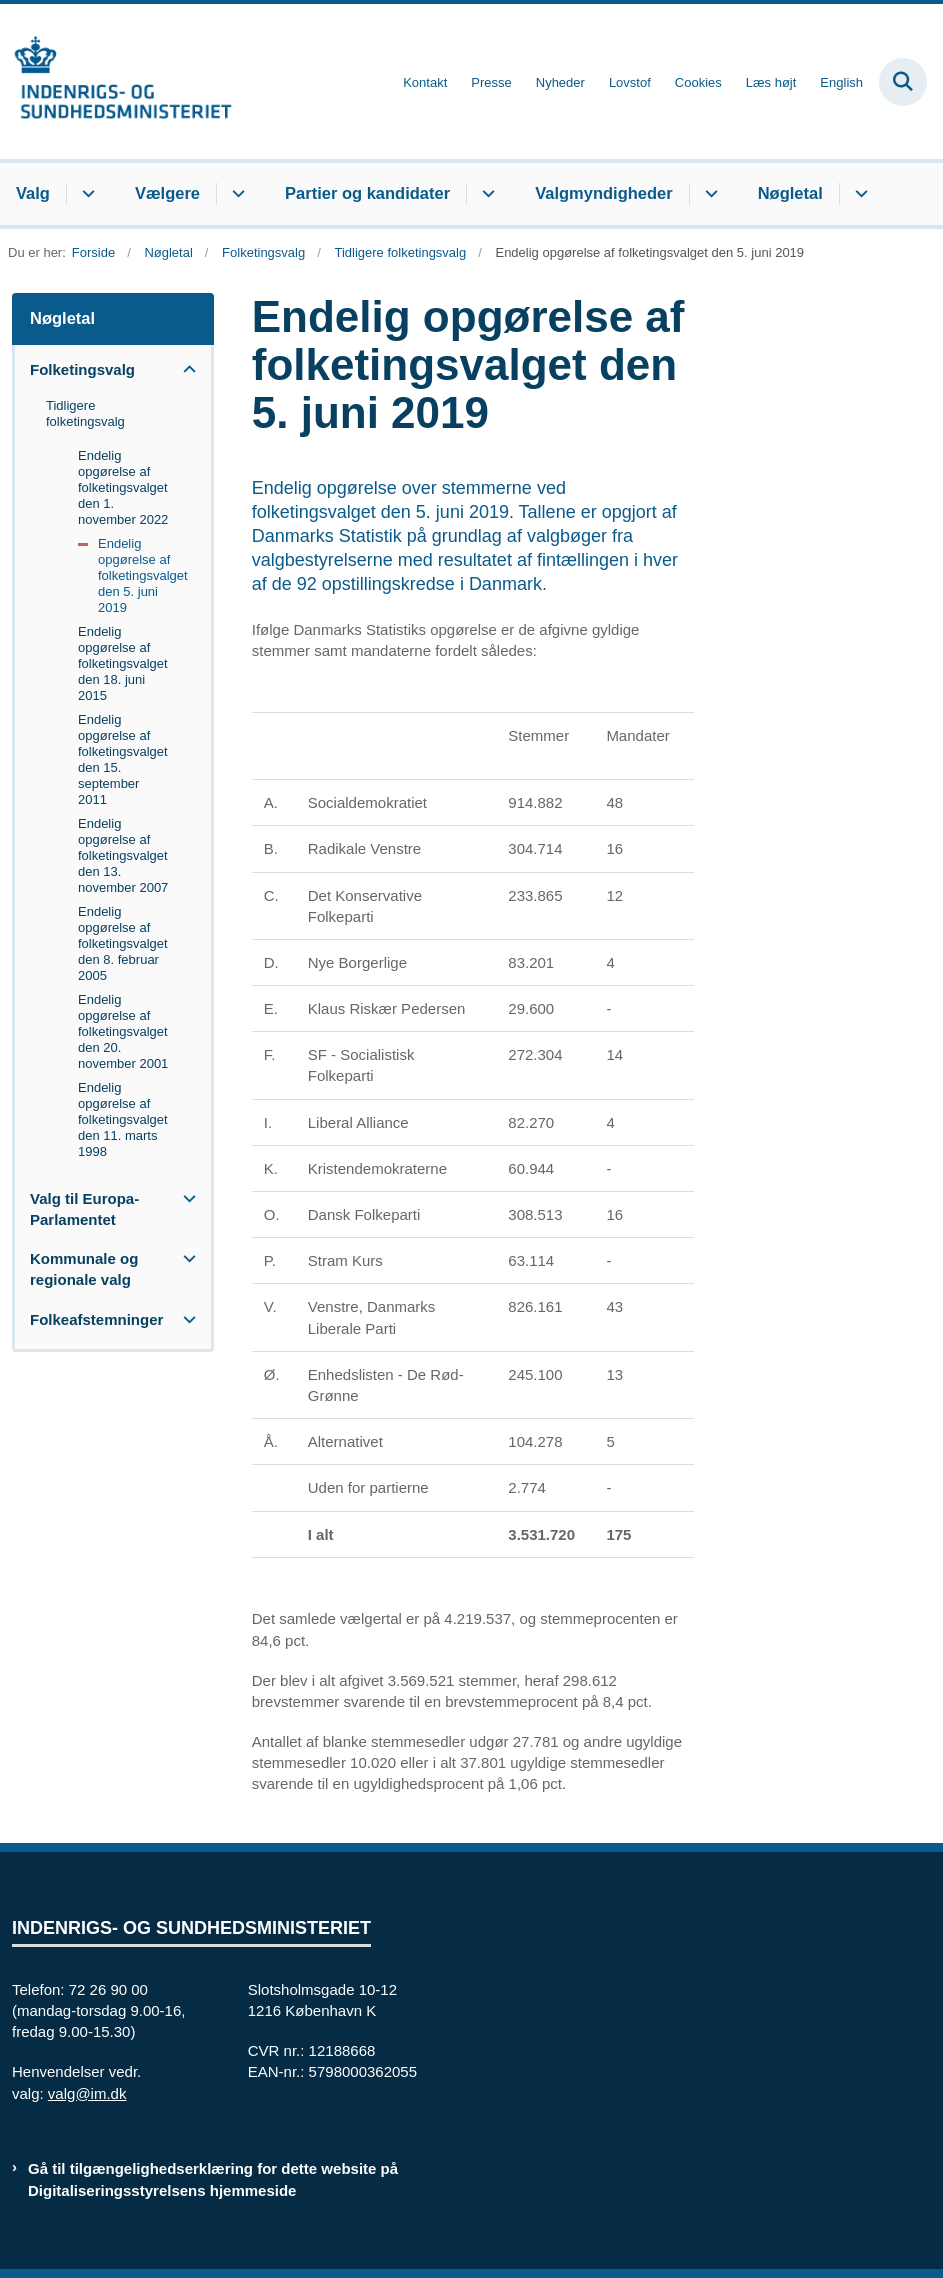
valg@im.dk (87, 2093)
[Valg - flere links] (85, 194)
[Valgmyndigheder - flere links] (708, 194)
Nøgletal (790, 193)
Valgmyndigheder (604, 193)
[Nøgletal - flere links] (858, 194)
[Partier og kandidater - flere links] (485, 194)
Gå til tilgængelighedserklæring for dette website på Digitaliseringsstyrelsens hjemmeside (213, 2179)
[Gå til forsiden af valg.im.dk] (116, 81)
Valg (33, 193)
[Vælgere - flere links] (235, 194)
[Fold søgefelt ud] (903, 82)
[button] (184, 369)
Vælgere (167, 193)
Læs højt (771, 83)
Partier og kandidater (367, 193)
